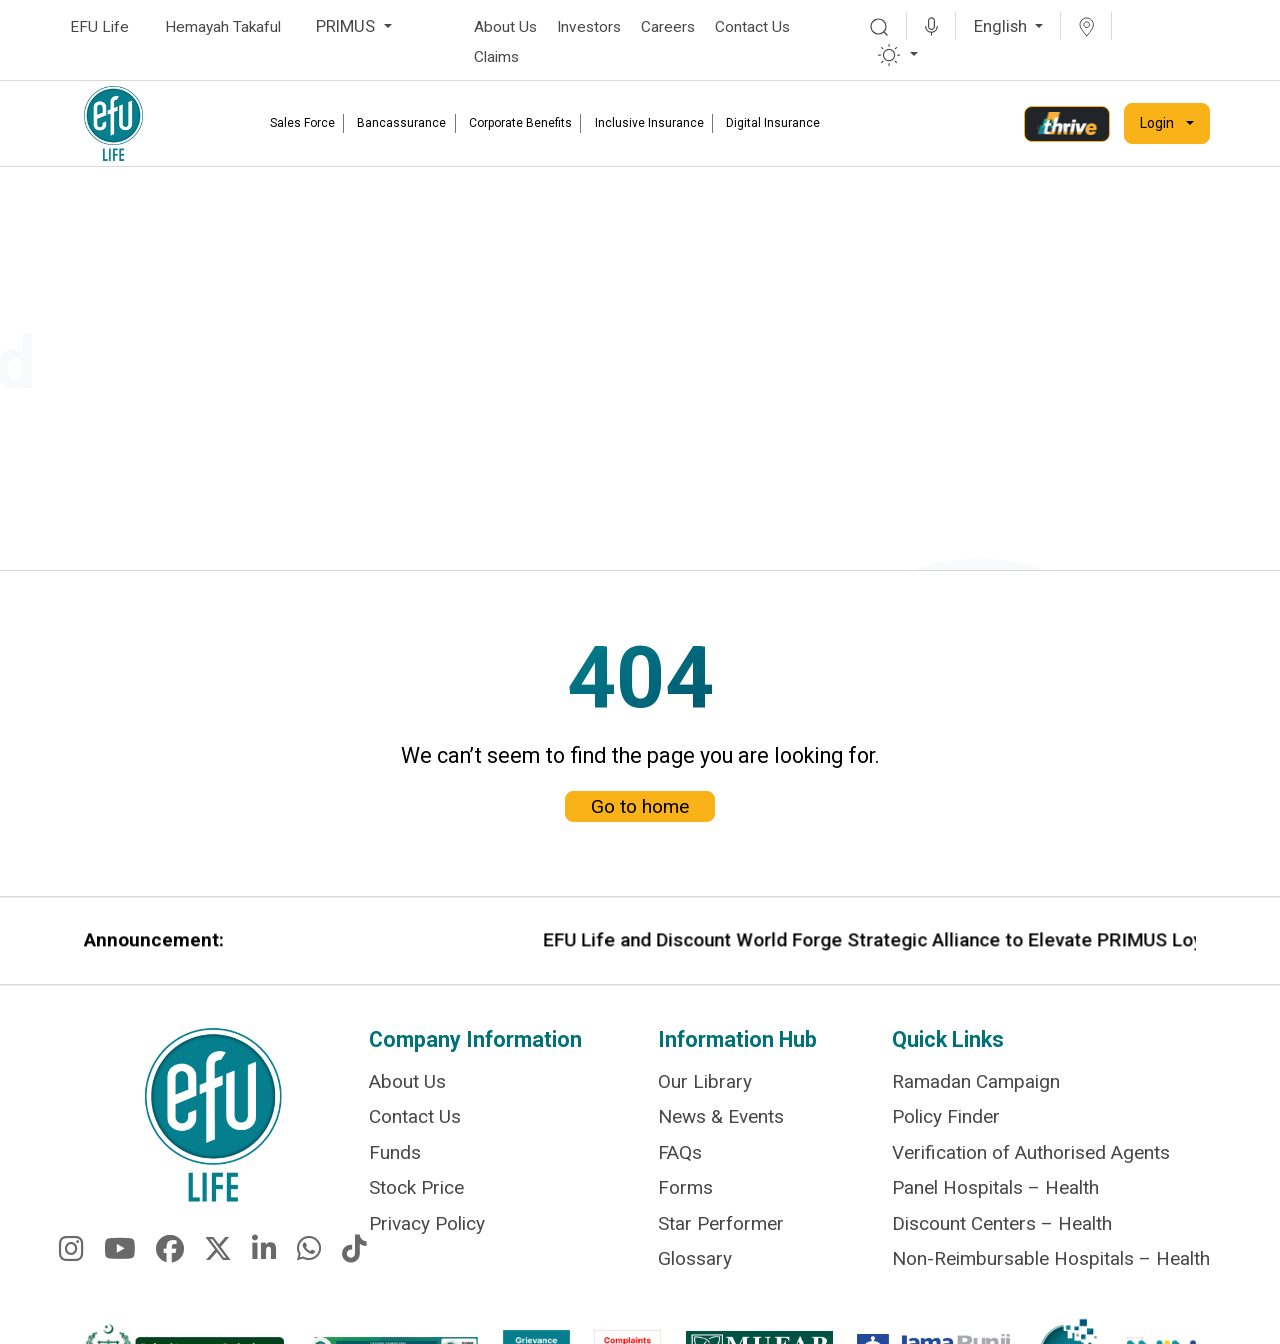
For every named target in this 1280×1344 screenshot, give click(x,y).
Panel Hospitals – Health (995, 1191)
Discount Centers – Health (1002, 1224)
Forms (685, 1191)
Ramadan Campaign (976, 1090)
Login (1157, 123)
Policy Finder (946, 1124)
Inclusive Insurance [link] (649, 123)
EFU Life (99, 27)
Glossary (695, 1258)
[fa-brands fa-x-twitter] (218, 1265)
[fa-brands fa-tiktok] (354, 1265)
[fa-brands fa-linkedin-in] (264, 1265)
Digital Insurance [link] (773, 123)
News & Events (721, 1124)
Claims (496, 57)
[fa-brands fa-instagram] (71, 1265)
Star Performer (721, 1224)
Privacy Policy (427, 1224)
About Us (505, 27)
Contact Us (752, 27)
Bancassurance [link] (401, 123)
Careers (668, 27)
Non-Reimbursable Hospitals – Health (1051, 1258)
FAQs (680, 1157)
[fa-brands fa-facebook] (170, 1265)
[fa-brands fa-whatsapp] (309, 1265)
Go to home (640, 784)
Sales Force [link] (302, 123)
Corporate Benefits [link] (520, 123)
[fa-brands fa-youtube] (120, 1265)
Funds (395, 1157)
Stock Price (416, 1191)
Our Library (705, 1090)
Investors (589, 27)
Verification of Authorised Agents (1031, 1157)
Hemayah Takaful (223, 27)
